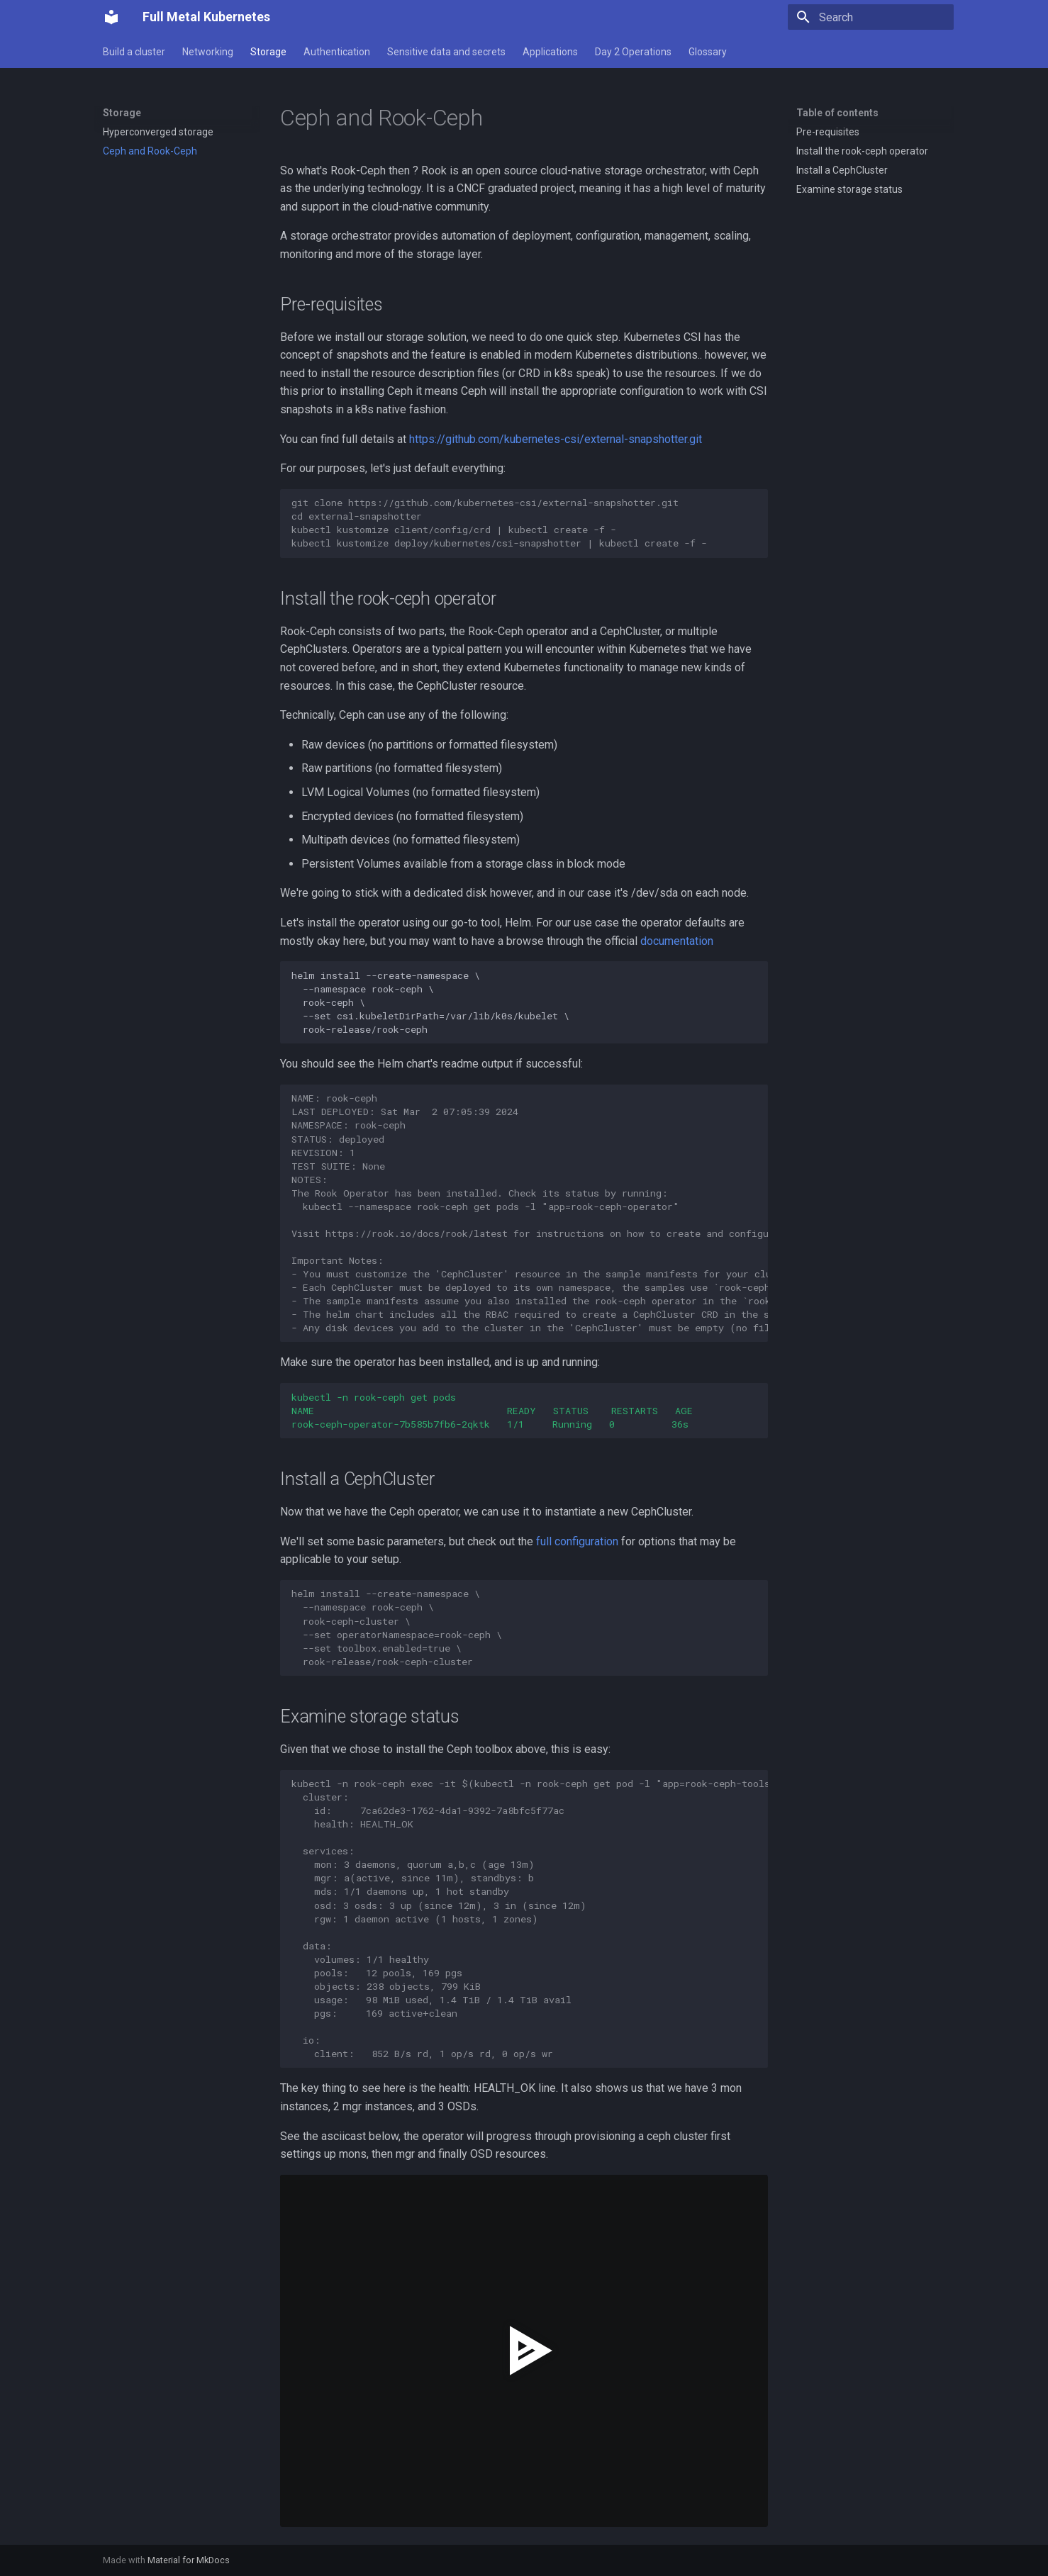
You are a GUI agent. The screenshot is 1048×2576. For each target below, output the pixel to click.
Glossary (708, 51)
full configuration (577, 1541)
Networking (207, 51)
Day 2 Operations (633, 51)
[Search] (871, 17)
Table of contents (837, 112)
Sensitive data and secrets (446, 51)
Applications (550, 51)
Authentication (336, 51)
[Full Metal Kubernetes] (111, 17)
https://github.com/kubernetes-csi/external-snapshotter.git (555, 439)
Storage (268, 51)
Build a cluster (134, 51)
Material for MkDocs (188, 2560)
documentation (676, 941)
